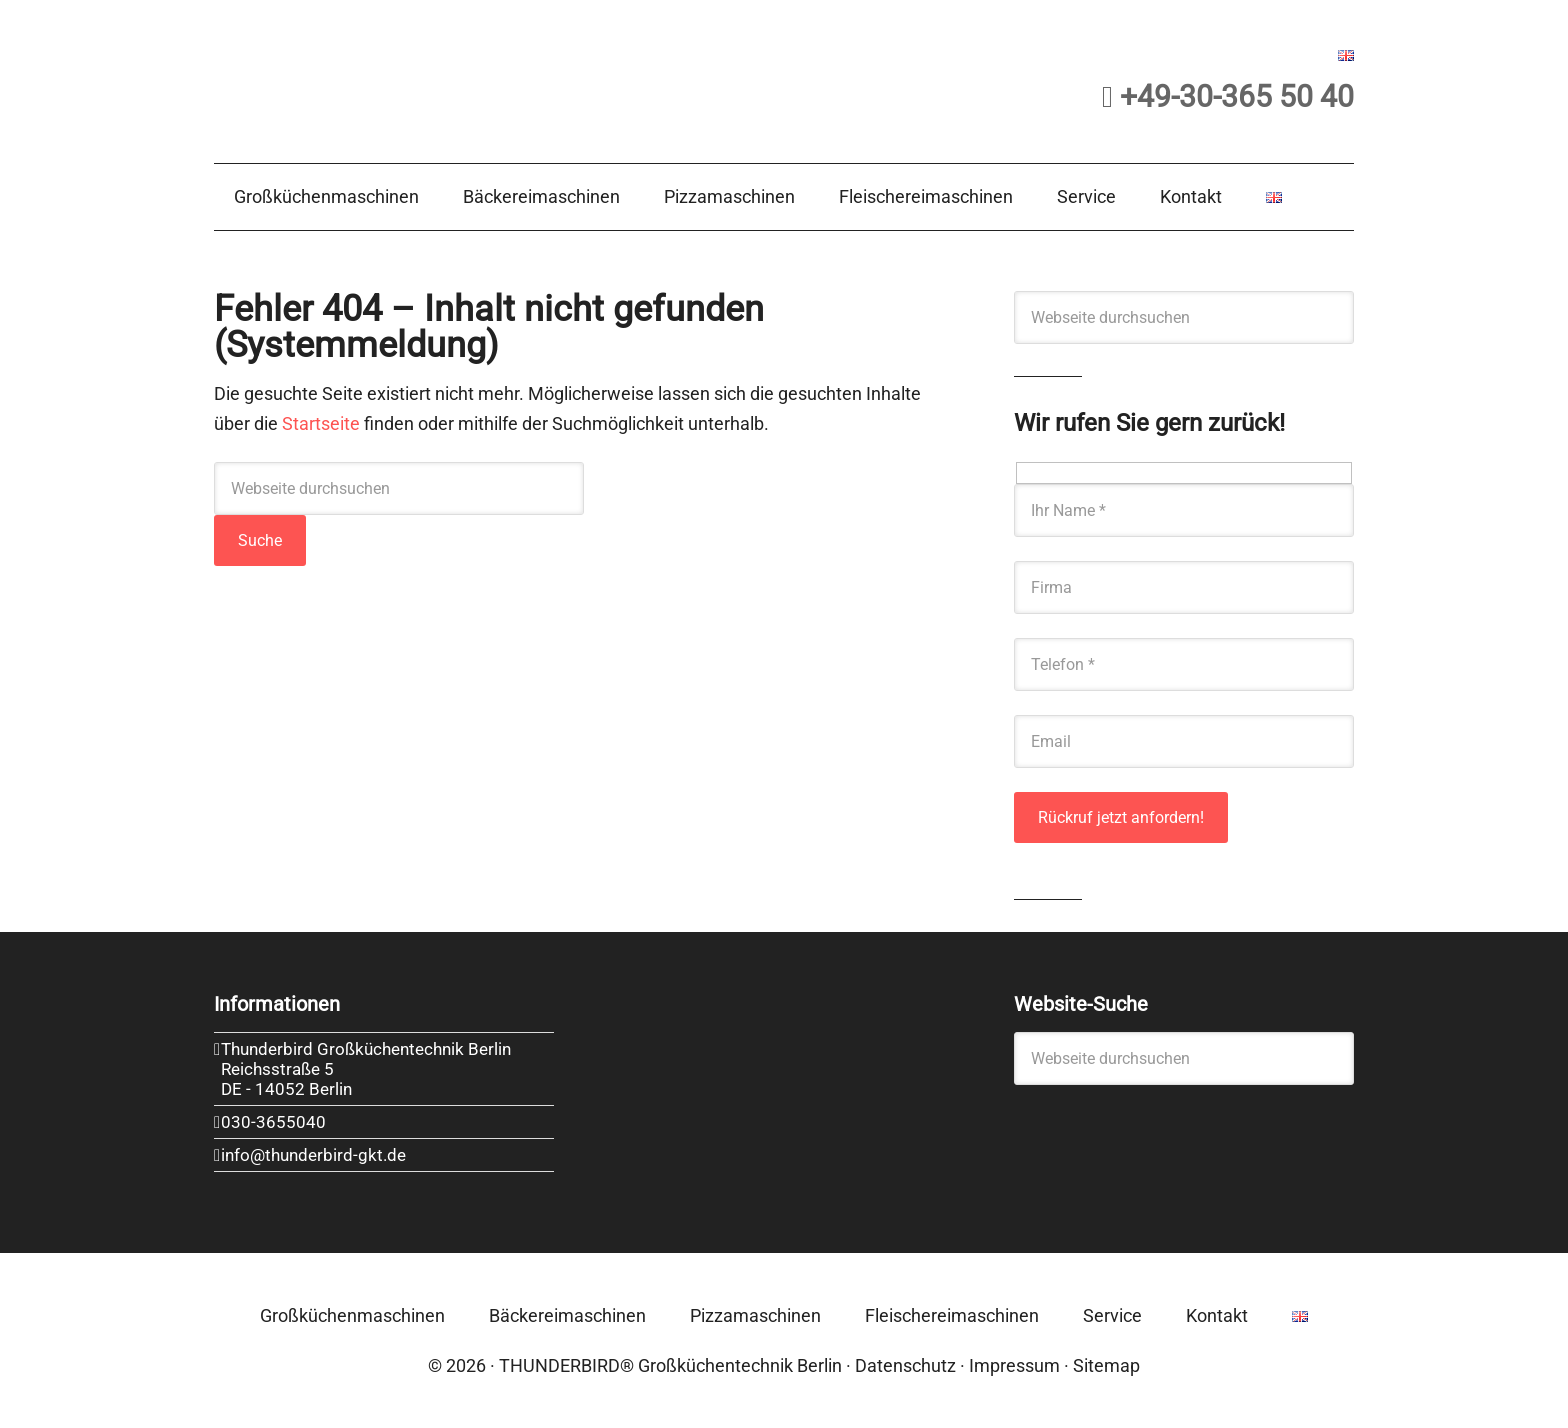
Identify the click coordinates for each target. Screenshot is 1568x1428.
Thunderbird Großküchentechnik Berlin (413, 77)
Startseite (321, 423)
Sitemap (1106, 1365)
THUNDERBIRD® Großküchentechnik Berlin (670, 1365)
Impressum (1014, 1365)
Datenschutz (905, 1365)
